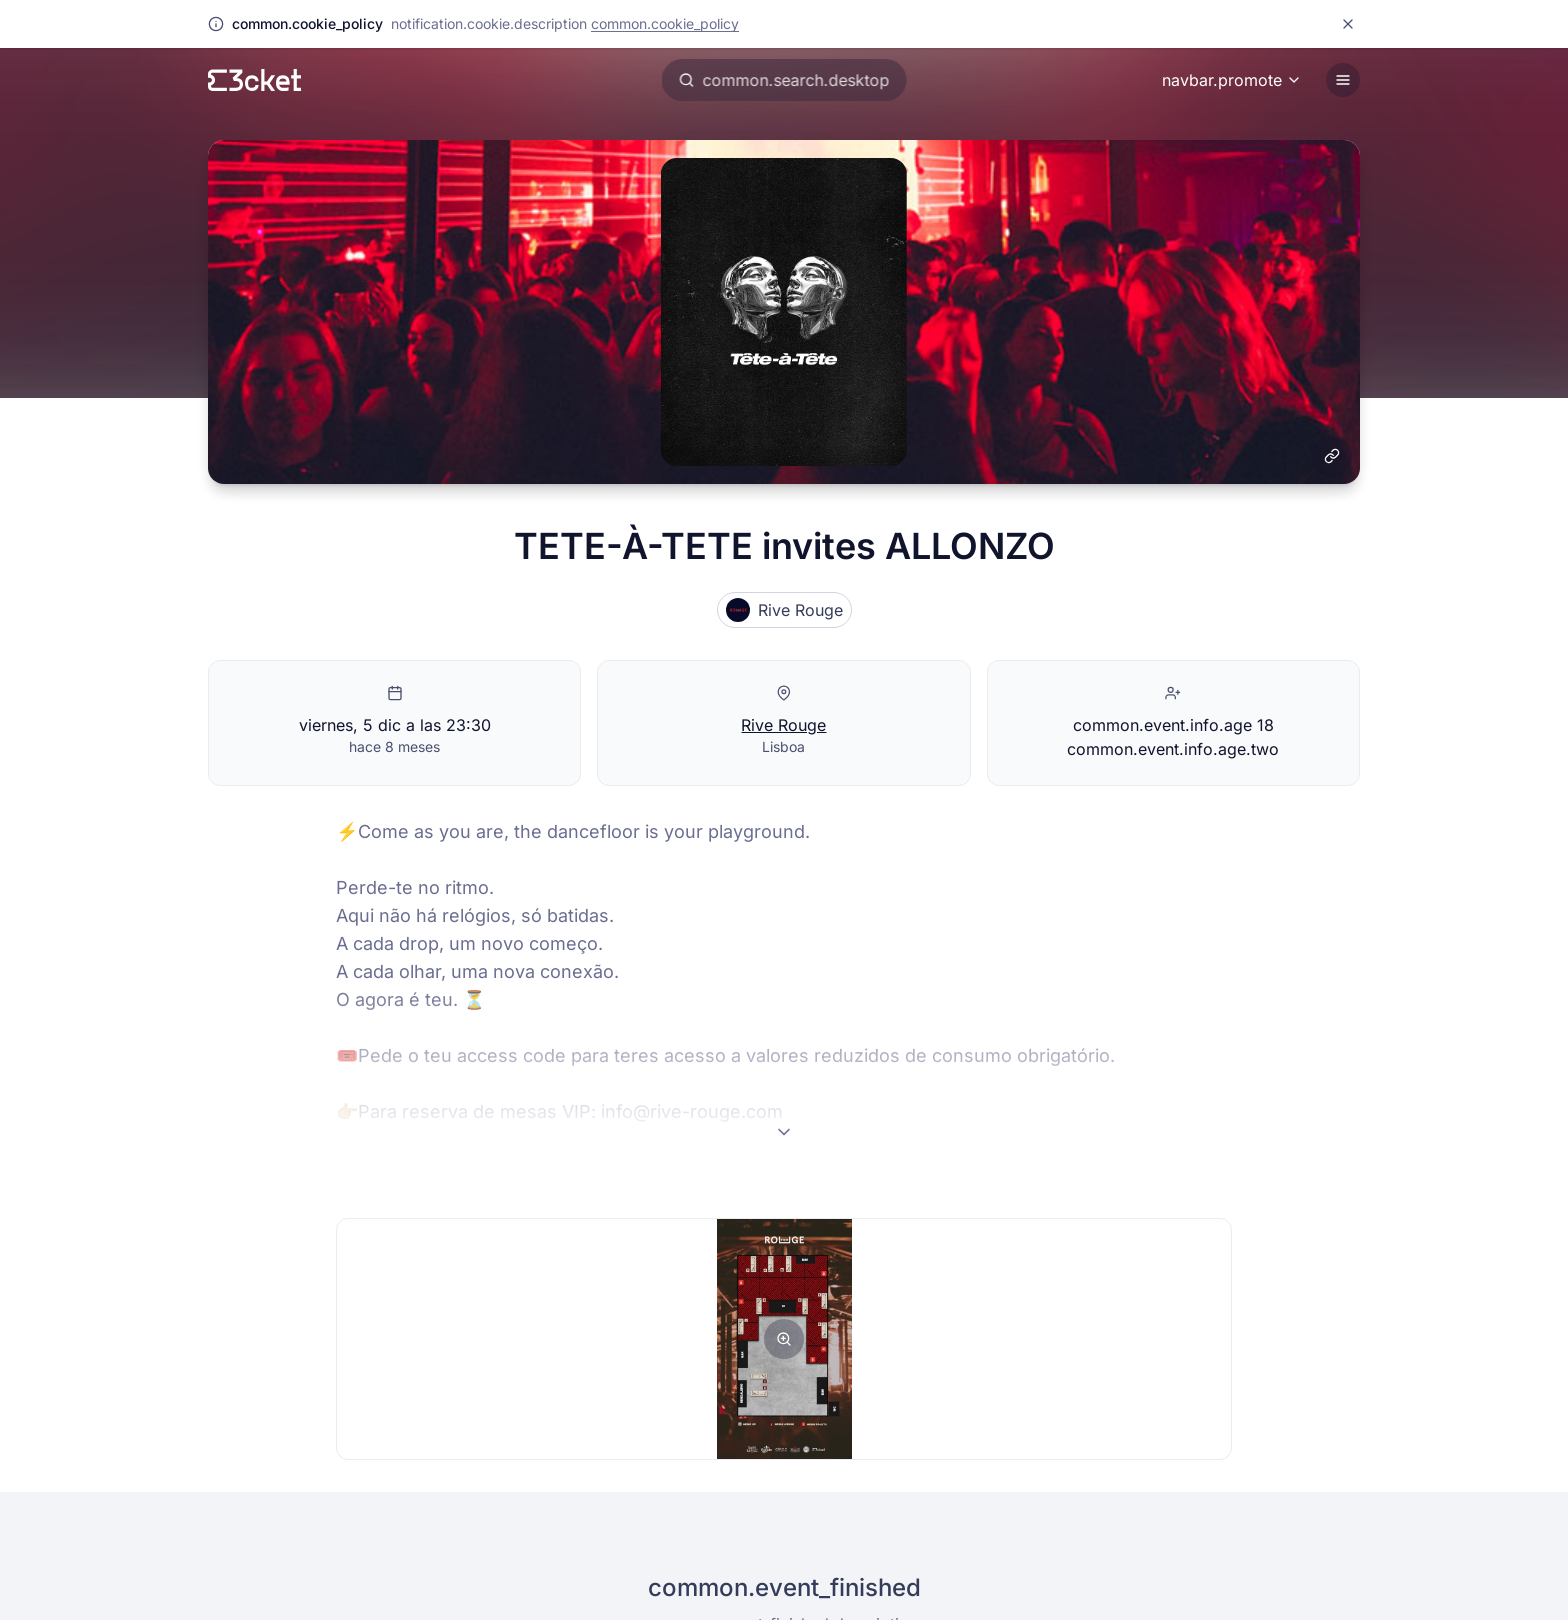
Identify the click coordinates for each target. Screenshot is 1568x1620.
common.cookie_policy (665, 23)
